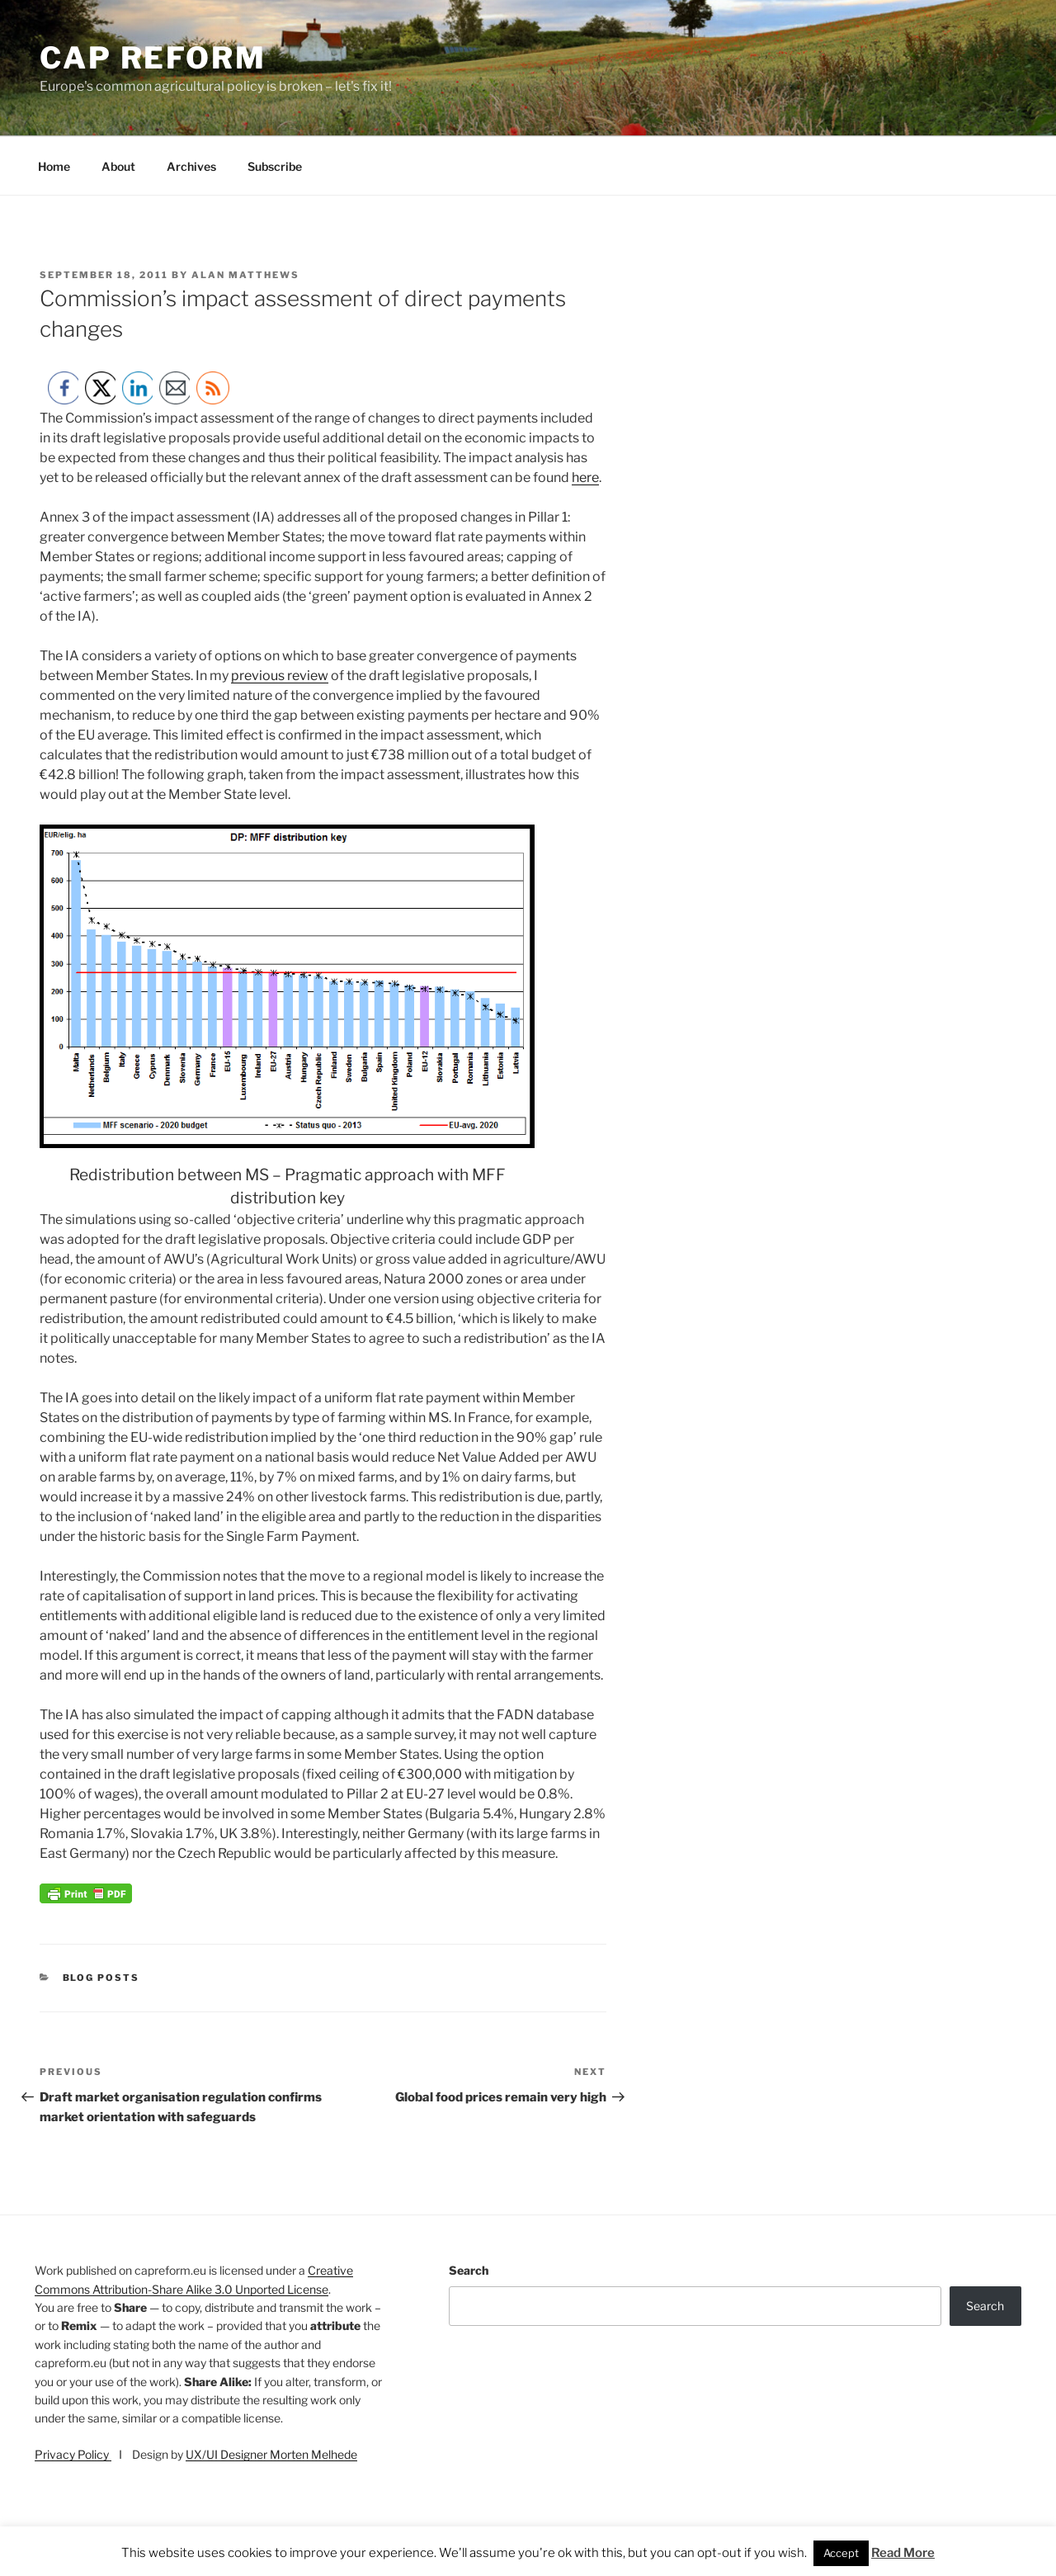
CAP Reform (153, 58)
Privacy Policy (73, 2454)
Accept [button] (841, 2552)
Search (468, 2270)
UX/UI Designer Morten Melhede (271, 2454)
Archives (191, 166)
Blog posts (101, 1977)
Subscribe (275, 166)
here (585, 477)
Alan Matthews (245, 275)
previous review (279, 675)
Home (54, 166)
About (118, 166)
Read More (903, 2552)
